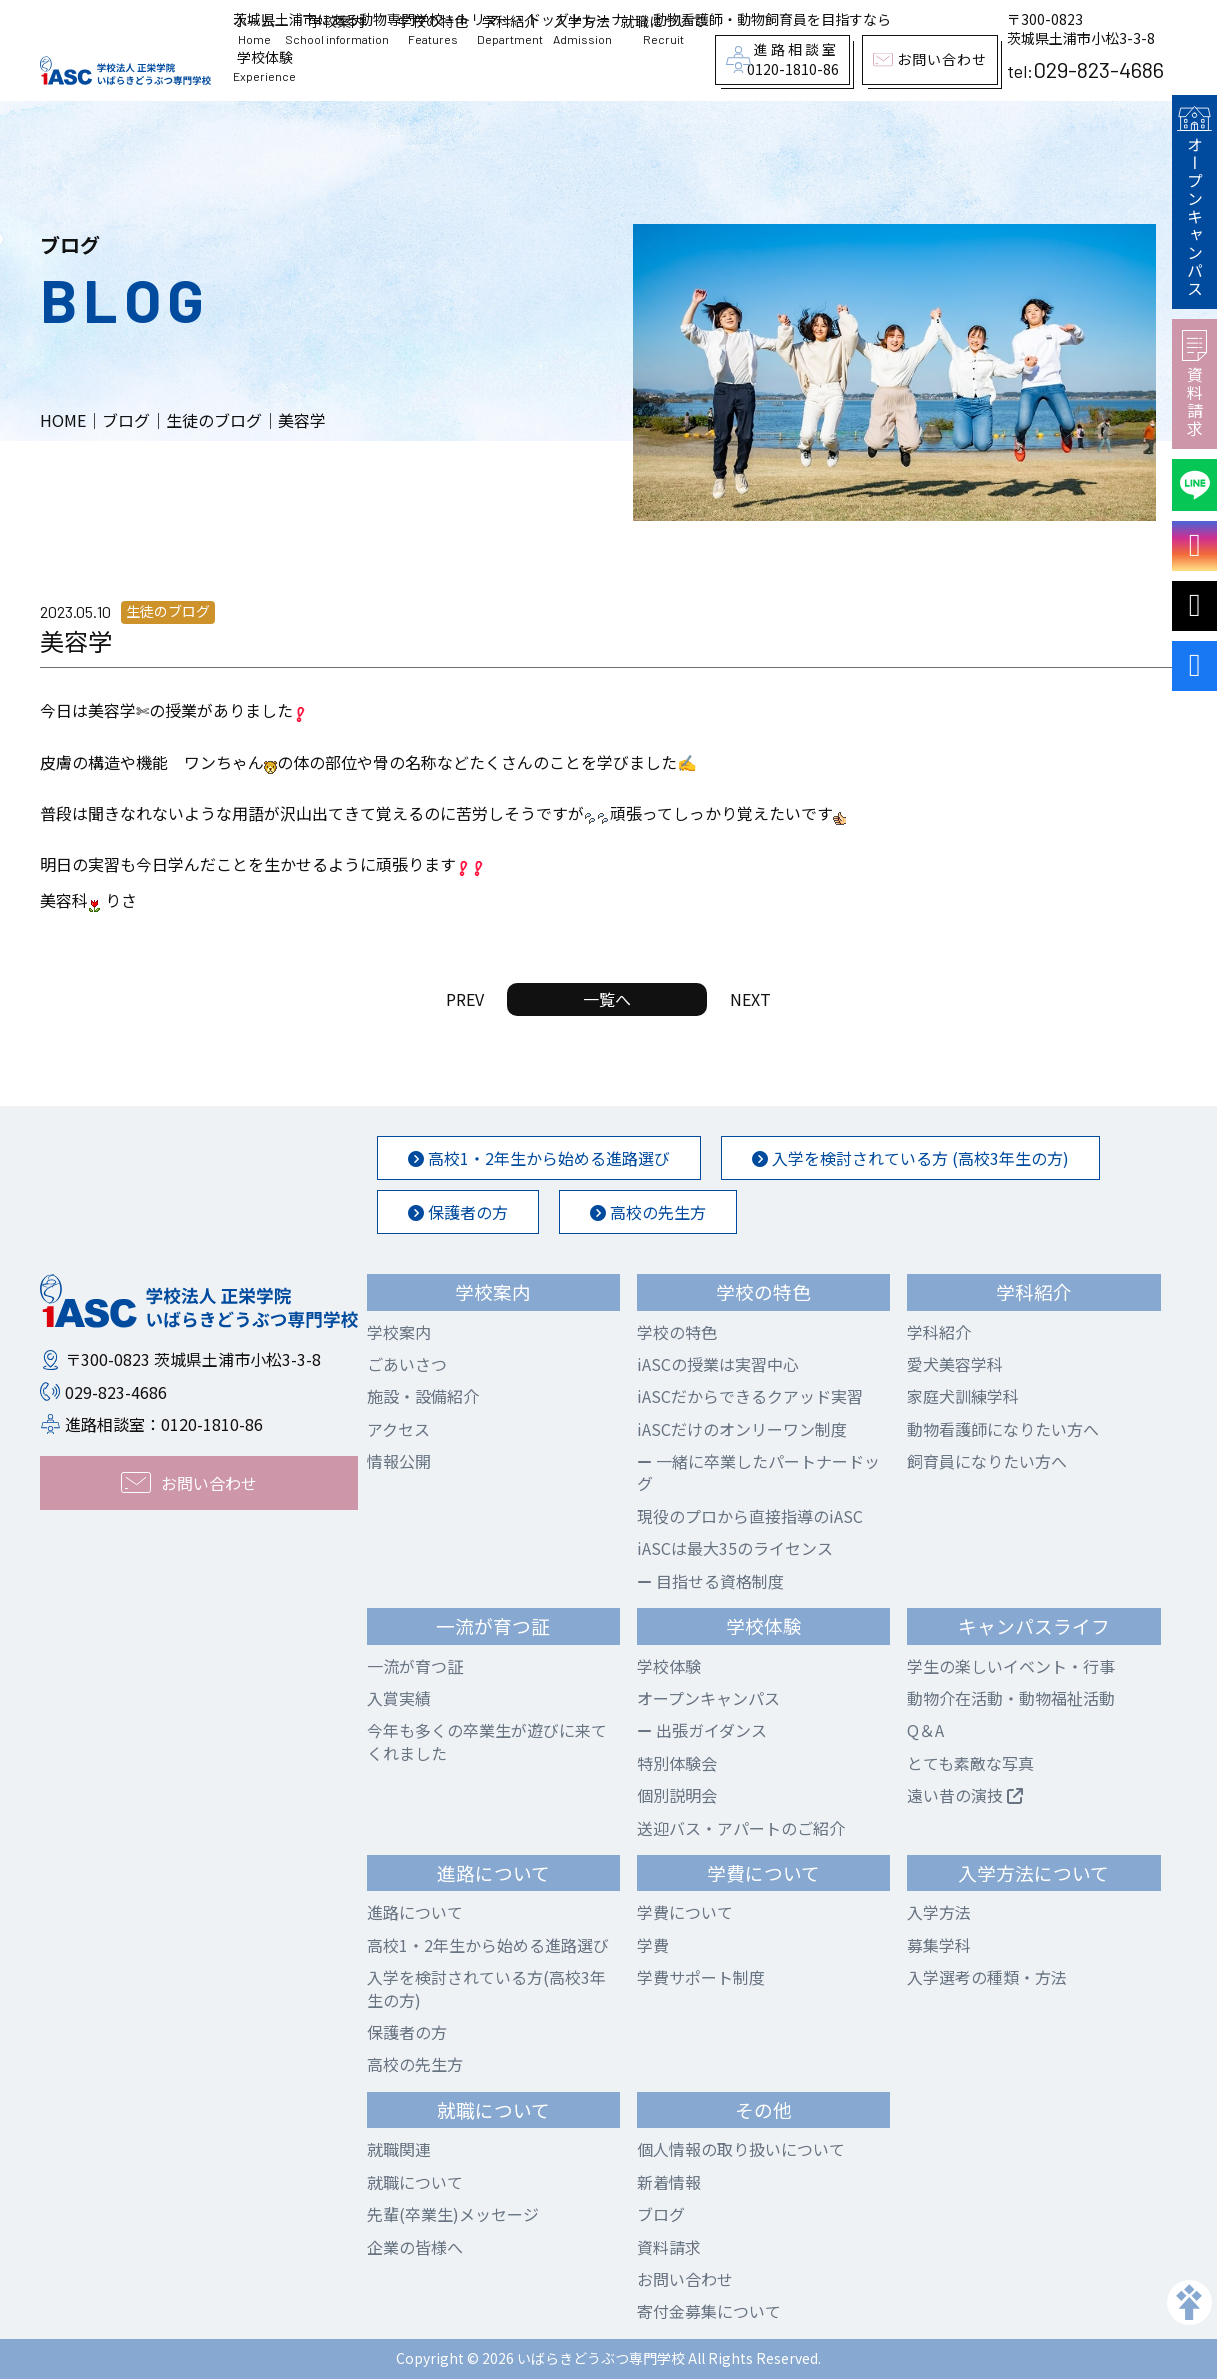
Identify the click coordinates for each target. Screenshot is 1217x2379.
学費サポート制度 (701, 1977)
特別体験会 (677, 1763)
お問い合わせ (685, 2279)
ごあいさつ (407, 1364)
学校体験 (264, 66)
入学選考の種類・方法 (987, 1977)
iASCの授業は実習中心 (718, 1364)
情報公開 (399, 1461)
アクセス (398, 1429)
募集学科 (939, 1945)
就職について (663, 30)
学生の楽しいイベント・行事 (1011, 1666)
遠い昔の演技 (965, 1795)
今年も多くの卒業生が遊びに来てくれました (487, 1741)
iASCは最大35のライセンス (735, 1548)
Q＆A (925, 1730)
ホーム (254, 30)
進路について (415, 1912)
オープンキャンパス (1194, 202)
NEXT (750, 999)
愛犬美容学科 (955, 1364)
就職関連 (399, 2149)
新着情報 (669, 2182)
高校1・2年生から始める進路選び (539, 1158)
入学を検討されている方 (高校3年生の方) (910, 1158)
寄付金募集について (709, 2311)
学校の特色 (433, 30)
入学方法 (582, 30)
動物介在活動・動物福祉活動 (1011, 1698)
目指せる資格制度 (710, 1581)
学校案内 (337, 30)
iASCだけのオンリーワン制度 (742, 1429)
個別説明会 (677, 1795)
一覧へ (607, 999)
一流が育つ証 (415, 1666)
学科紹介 (510, 30)
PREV (465, 999)
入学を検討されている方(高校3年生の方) (486, 1988)
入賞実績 (399, 1698)
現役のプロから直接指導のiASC (750, 1516)
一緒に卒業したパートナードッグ (758, 1472)
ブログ (661, 2214)
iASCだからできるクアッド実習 (750, 1396)
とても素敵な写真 (970, 1763)
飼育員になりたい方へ (987, 1461)
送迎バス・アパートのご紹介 (741, 1828)
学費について (685, 1912)
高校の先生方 (648, 1212)
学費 (653, 1945)
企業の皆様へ (415, 2247)
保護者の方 (458, 1212)
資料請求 (1194, 384)
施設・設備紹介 (423, 1396)
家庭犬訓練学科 (963, 1396)
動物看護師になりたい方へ (1003, 1429)
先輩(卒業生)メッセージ (453, 2214)
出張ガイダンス (702, 1730)
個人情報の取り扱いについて (741, 2149)
